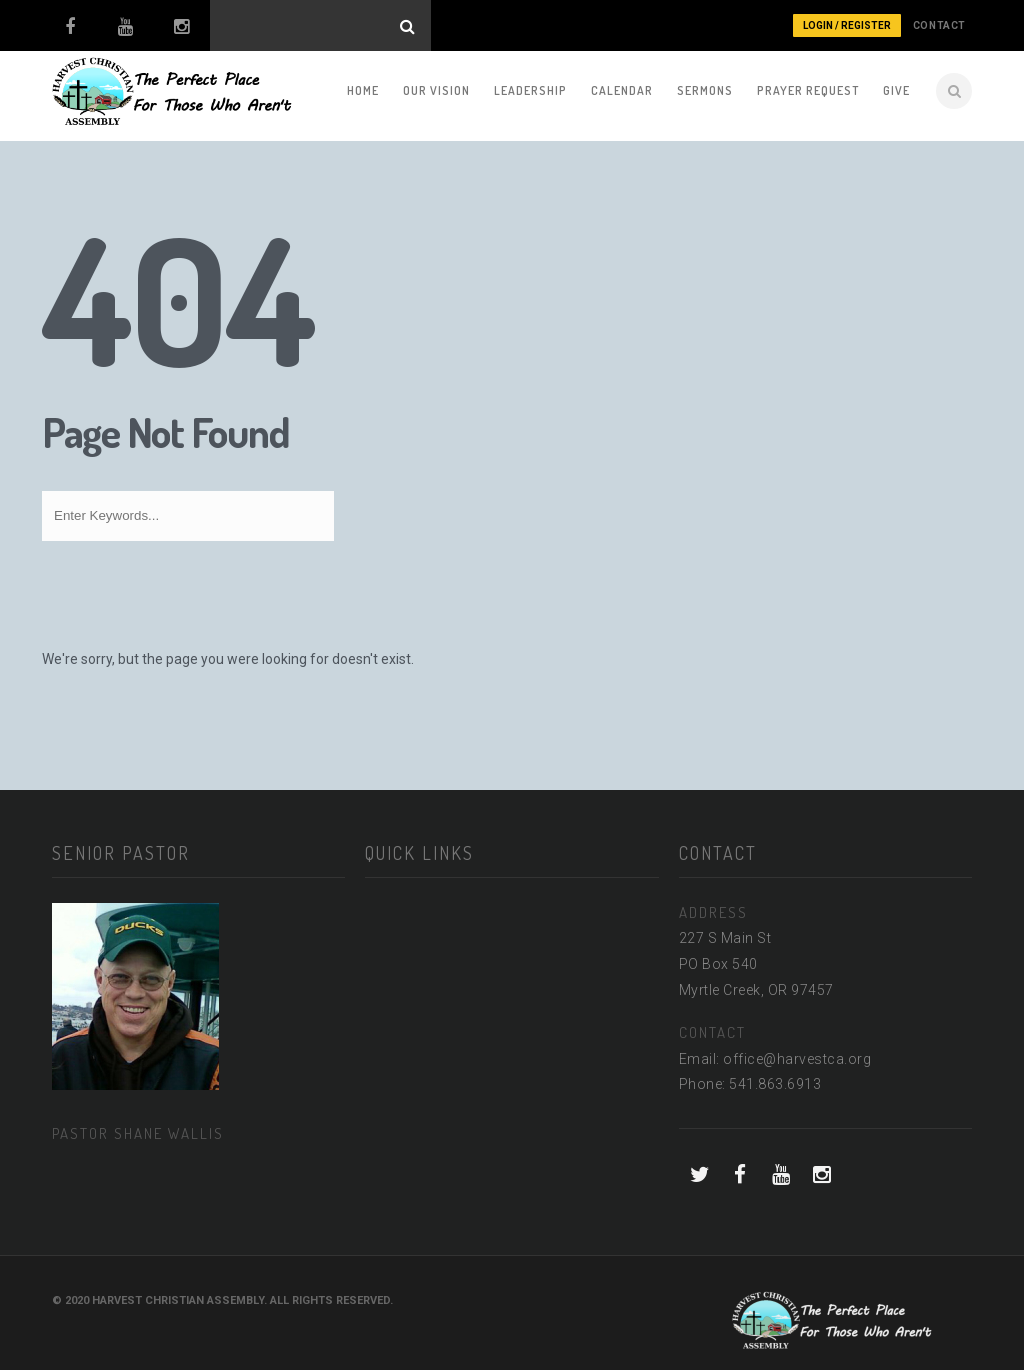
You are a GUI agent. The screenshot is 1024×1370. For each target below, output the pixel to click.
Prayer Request (808, 90)
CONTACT (939, 25)
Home (363, 90)
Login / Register (847, 25)
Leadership (530, 90)
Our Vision (436, 90)
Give (896, 90)
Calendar (622, 90)
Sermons (705, 90)
